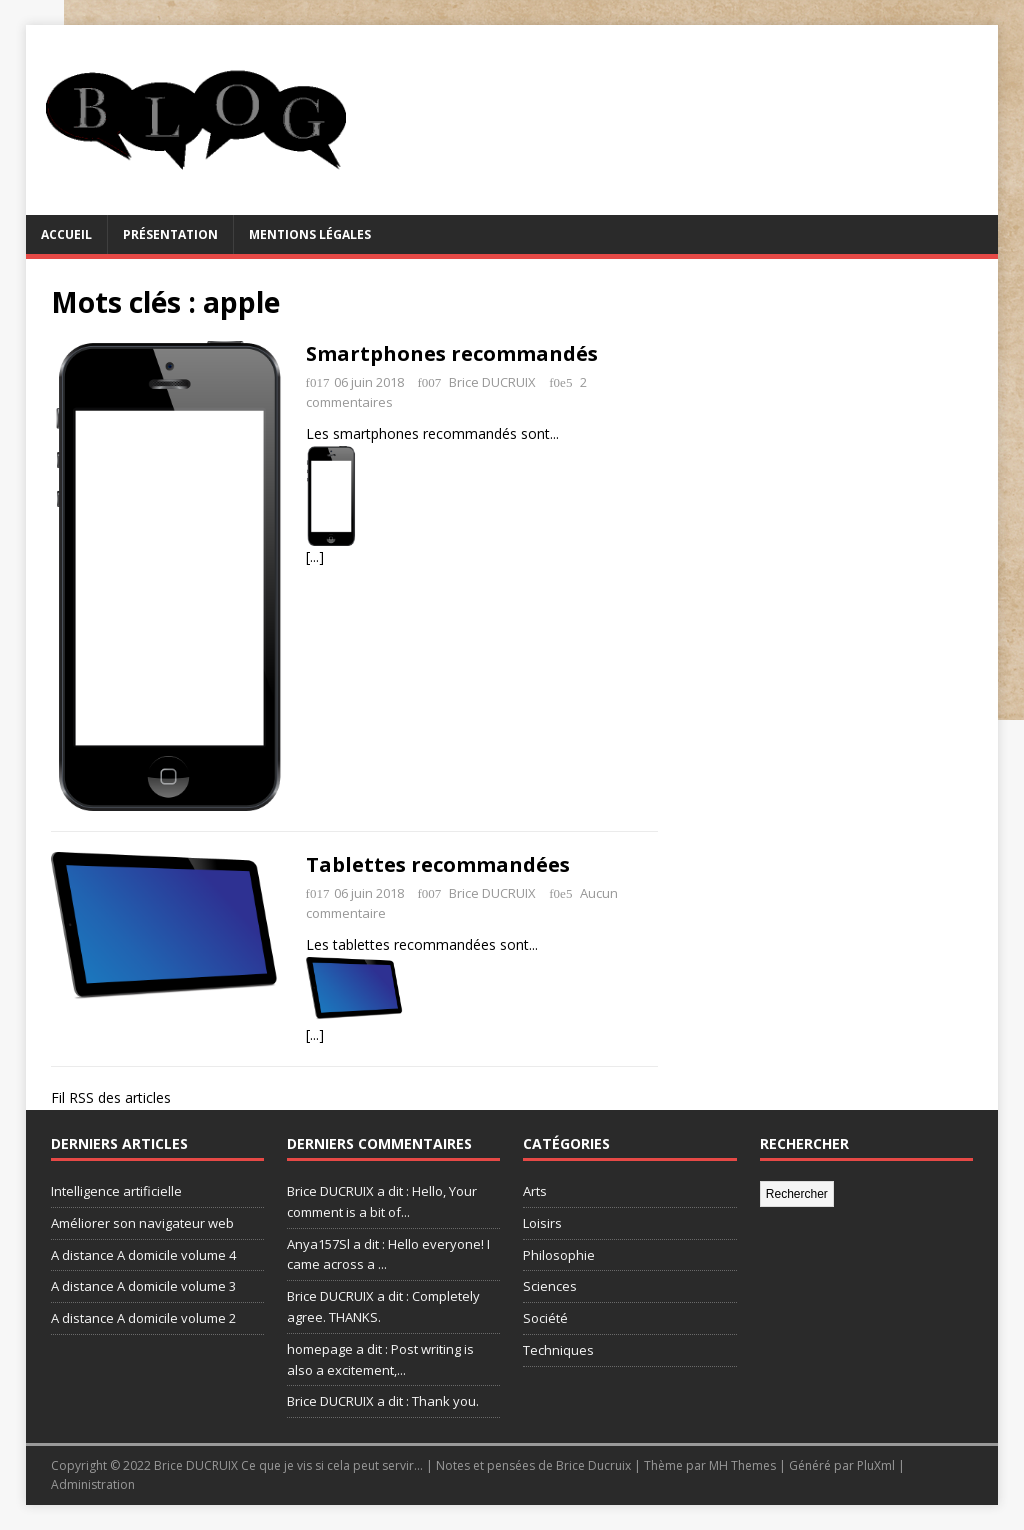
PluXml (876, 1465)
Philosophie (559, 1255)
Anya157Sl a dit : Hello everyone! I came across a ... (388, 1254)
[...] (315, 556)
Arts (535, 1191)
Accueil (66, 234)
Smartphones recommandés (452, 353)
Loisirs (542, 1223)
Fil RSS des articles (111, 1097)
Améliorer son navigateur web (142, 1223)
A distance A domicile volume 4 (143, 1255)
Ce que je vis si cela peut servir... (332, 1465)
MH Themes (742, 1465)
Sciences (550, 1286)
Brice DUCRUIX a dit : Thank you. (383, 1401)
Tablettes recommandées (438, 864)
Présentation (170, 234)
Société (545, 1318)
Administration (93, 1484)
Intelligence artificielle (116, 1191)
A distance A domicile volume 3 (143, 1286)
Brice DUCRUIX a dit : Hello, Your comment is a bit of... (382, 1201)
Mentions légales (310, 234)
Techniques (558, 1350)
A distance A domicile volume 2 (143, 1318)
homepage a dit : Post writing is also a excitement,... (380, 1359)
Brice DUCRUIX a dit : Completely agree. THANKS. (383, 1306)
